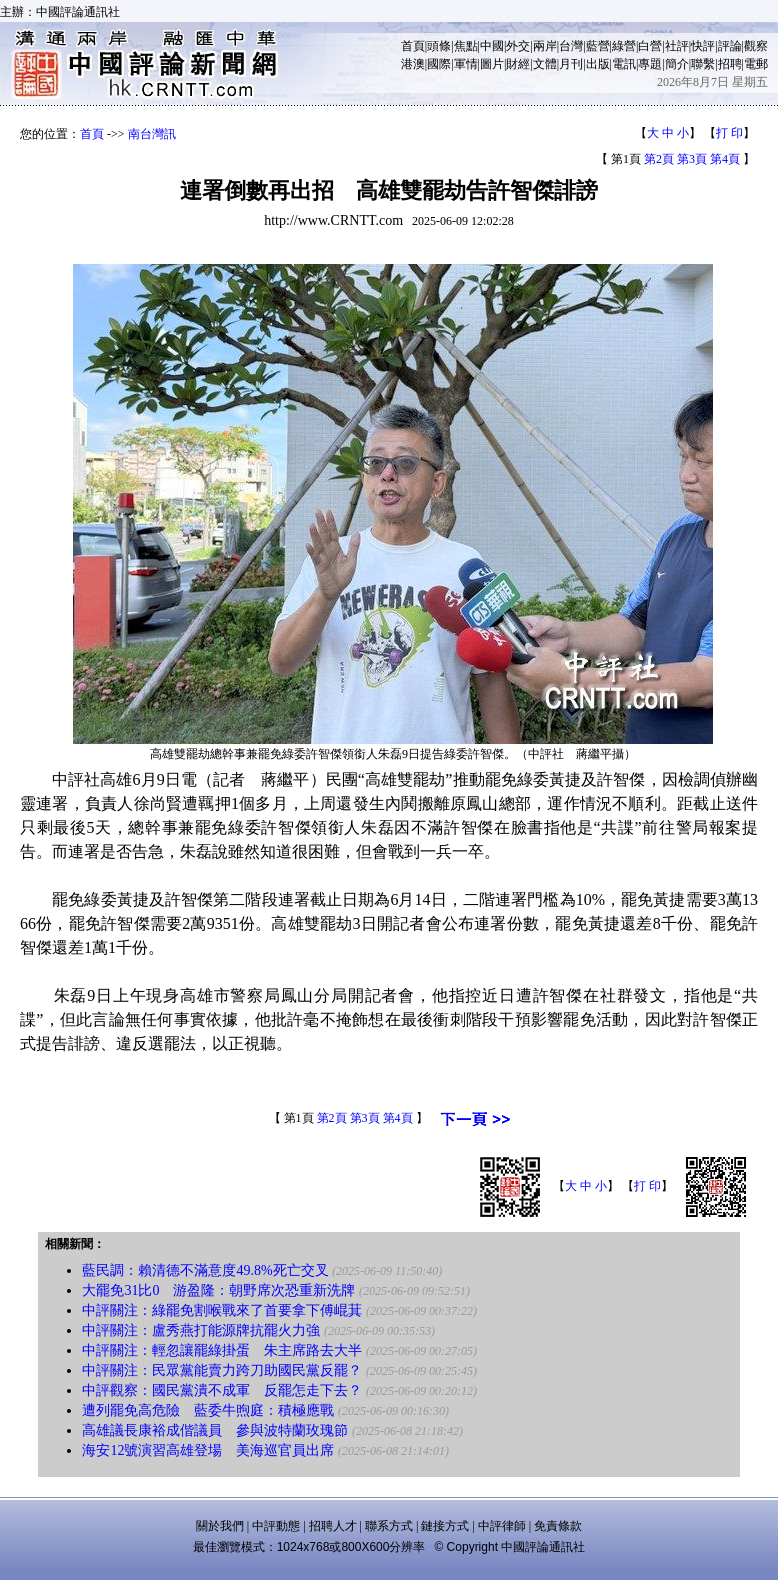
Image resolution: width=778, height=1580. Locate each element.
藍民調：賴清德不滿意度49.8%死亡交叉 (205, 1270)
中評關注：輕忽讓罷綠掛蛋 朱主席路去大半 (222, 1350)
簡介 (677, 64)
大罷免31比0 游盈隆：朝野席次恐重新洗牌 (218, 1290)
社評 (677, 46)
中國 (492, 46)
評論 (730, 46)
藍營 (598, 46)
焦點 (466, 46)
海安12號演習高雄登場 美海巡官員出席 (208, 1450)
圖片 (492, 64)
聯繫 (703, 64)
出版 (598, 64)
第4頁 (725, 159)
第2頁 (659, 159)
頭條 (439, 46)
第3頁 (692, 159)
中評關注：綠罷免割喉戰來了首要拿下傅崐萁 (222, 1310)
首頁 (413, 46)
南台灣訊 (152, 134)
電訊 (624, 64)
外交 (518, 46)
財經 (518, 64)
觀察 (756, 46)
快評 (703, 46)
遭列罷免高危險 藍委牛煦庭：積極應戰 (208, 1410)
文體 (545, 64)
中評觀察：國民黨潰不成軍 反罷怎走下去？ (222, 1390)
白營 (650, 46)
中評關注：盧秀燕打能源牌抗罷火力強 (201, 1330)
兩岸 (545, 46)
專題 (650, 64)
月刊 (571, 64)
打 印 (729, 133)
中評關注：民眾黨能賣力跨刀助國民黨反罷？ (222, 1370)
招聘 (730, 64)
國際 (439, 64)
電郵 (756, 64)
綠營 (624, 46)
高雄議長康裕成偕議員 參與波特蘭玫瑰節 (215, 1430)
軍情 (466, 64)
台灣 (571, 46)
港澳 (413, 64)
